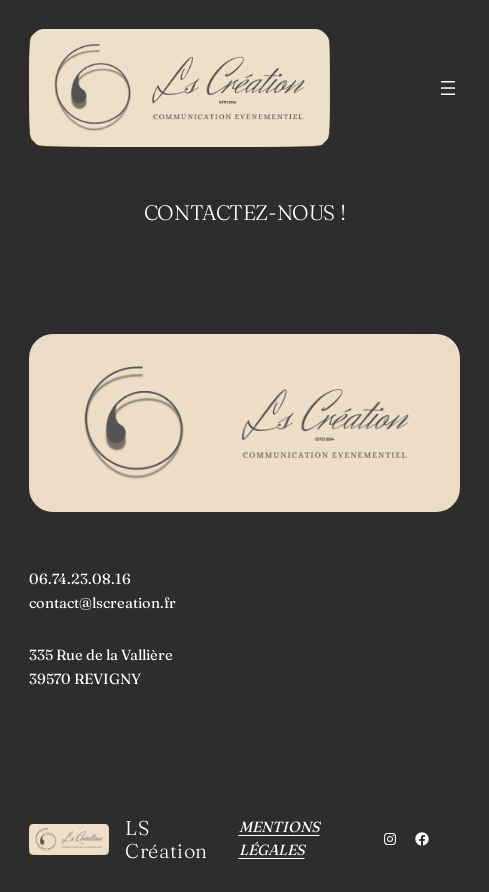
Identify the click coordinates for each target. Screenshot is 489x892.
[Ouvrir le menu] (448, 88)
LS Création (166, 839)
